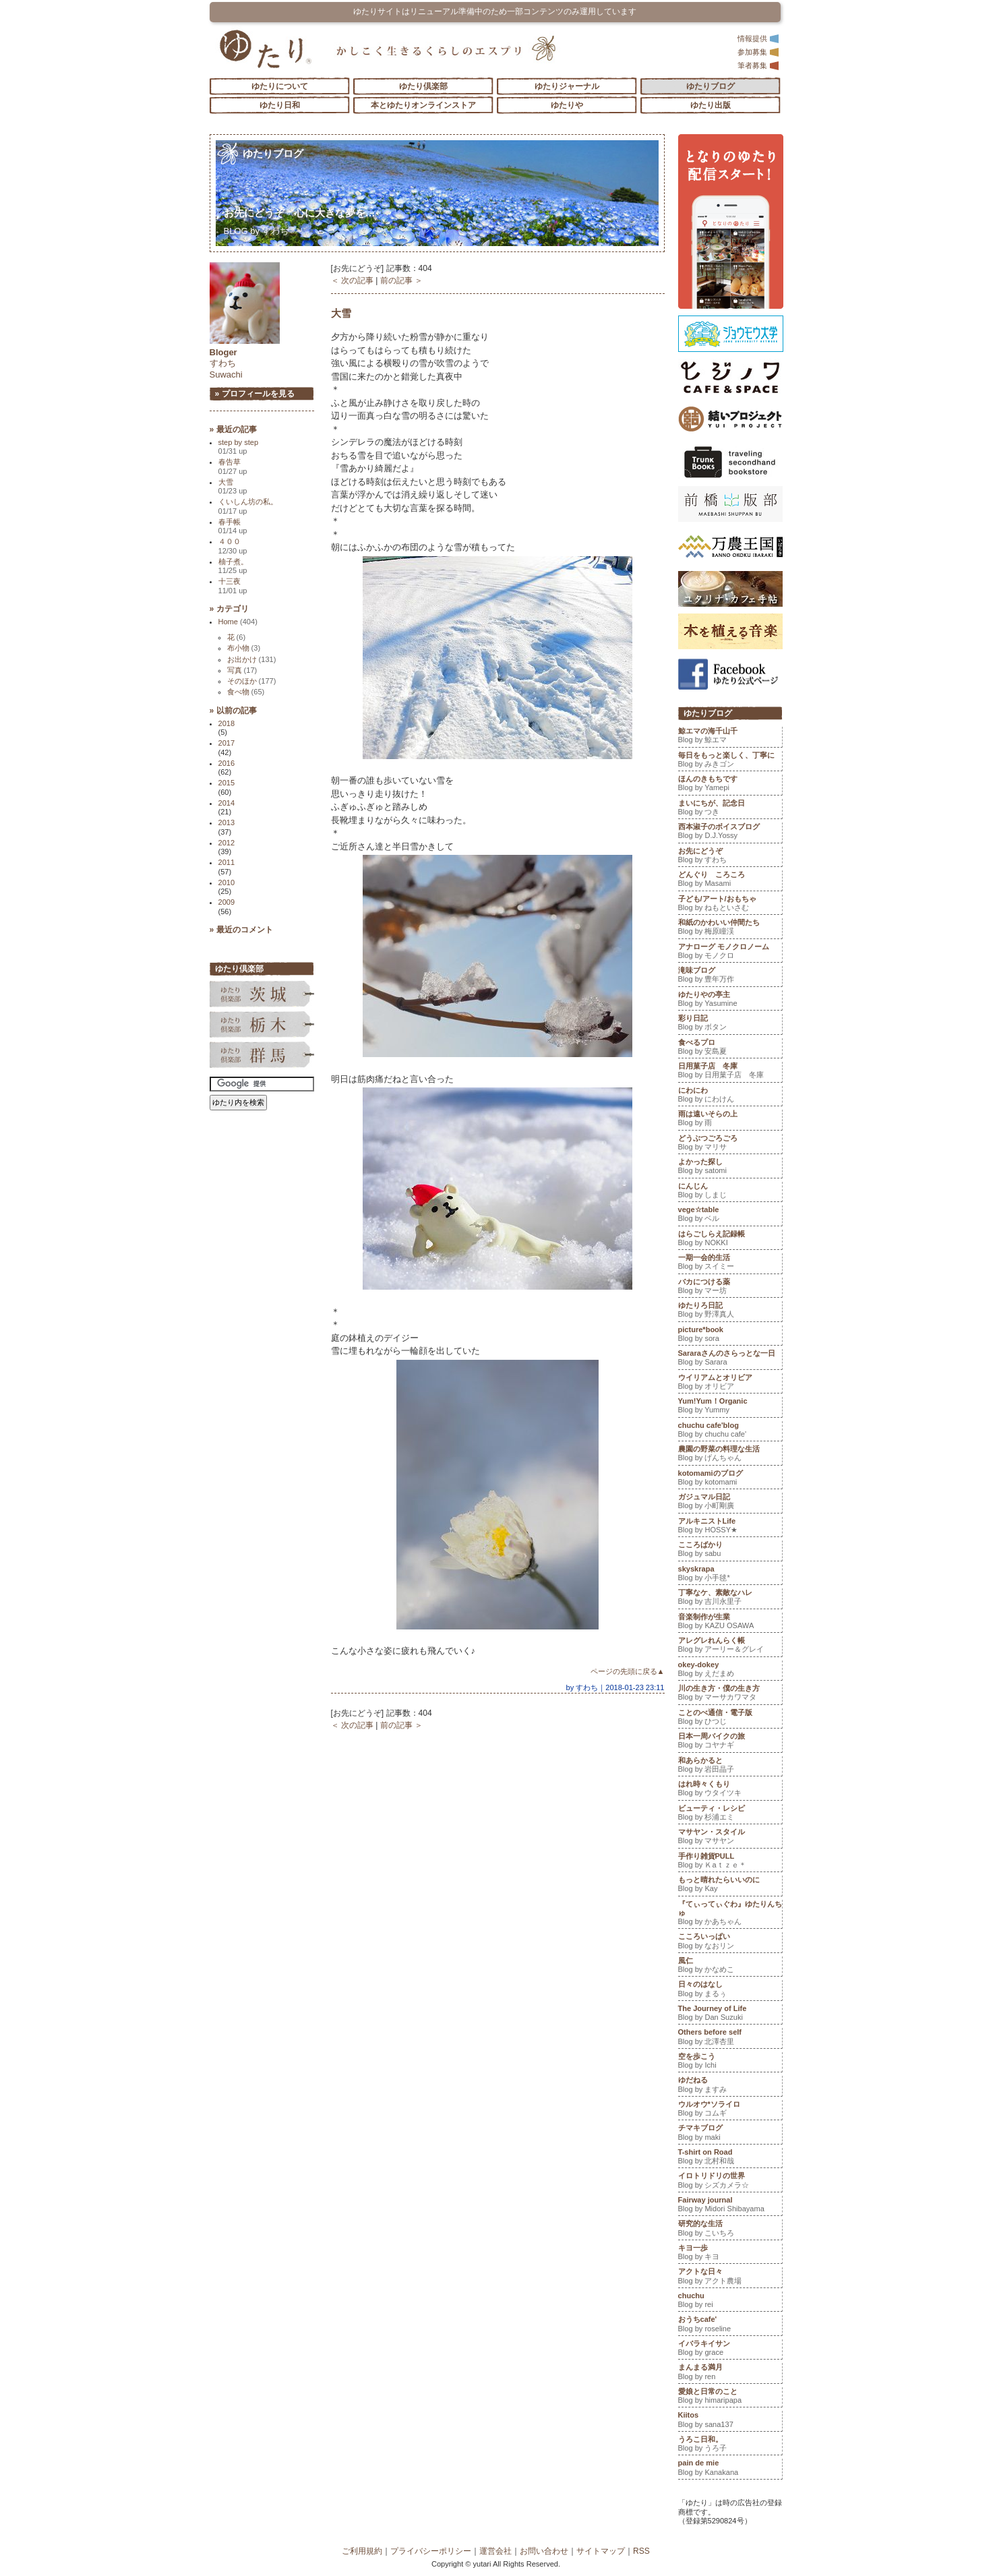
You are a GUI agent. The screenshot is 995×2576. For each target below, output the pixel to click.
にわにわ (730, 1096)
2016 (226, 763)
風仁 (730, 1966)
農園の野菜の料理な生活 (730, 1455)
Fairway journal (730, 2206)
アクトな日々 (730, 2277)
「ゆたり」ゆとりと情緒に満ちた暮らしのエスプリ (265, 49)
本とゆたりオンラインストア (423, 105)
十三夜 (232, 585)
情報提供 (758, 38)
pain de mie (730, 2469)
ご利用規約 (362, 2551)
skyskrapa (730, 1575)
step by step (238, 446)
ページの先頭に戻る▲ (628, 1671)
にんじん (730, 1192)
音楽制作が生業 (730, 1623)
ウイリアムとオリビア (730, 1383)
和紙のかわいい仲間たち (730, 928)
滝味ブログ (730, 976)
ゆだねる (730, 2086)
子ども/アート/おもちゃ (730, 905)
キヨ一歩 (730, 2254)
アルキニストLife (730, 1527)
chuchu (730, 2302)
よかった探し (730, 1168)
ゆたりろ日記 (730, 1311)
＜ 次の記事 (352, 280)
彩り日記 (730, 1024)
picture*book (730, 1335)
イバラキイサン (730, 2349)
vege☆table (730, 1215)
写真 (242, 670)
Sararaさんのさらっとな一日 (730, 1359)
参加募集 (758, 52)
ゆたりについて (279, 86)
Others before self (730, 2038)
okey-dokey (730, 1670)
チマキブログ (730, 2134)
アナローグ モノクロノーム (730, 952)
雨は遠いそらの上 (730, 1120)
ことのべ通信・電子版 (730, 1718)
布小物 (244, 648)
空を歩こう (730, 2062)
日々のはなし (730, 1990)
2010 (226, 882)
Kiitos (730, 2421)
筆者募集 (758, 65)
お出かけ (251, 659)
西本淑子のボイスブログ (730, 832)
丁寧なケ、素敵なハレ (730, 1598)
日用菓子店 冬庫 (730, 1072)
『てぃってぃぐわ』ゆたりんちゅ (730, 1914)
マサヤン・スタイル (730, 1838)
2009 (226, 902)
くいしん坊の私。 (248, 506)
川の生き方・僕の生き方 (730, 1694)
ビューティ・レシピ (730, 1814)
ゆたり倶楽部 (423, 86)
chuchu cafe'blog (730, 1431)
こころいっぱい (730, 1942)
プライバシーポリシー (430, 2551)
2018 (226, 723)
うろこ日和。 (730, 2445)
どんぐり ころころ (730, 880)
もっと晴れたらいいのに (730, 1886)
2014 (226, 803)
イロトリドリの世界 (730, 2181)
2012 (226, 843)
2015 (226, 783)
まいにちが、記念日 (730, 809)
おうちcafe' (730, 2325)
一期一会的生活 (730, 1263)
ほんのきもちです (730, 785)
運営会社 (495, 2551)
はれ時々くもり (730, 1790)
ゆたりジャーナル (567, 86)
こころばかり (730, 1550)
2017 (226, 743)
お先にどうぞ (299, 212)
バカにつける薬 (730, 1288)
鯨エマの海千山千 (730, 737)
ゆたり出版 (710, 105)
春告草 (232, 466)
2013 (226, 822)
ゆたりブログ (710, 86)
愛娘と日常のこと (730, 2397)
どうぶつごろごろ (730, 1144)
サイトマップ (600, 2551)
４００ (232, 545)
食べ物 (246, 692)
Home (238, 622)
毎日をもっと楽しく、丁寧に (730, 761)
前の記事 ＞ (401, 280)
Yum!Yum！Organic (730, 1407)
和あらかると (730, 1766)
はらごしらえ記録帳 (730, 1240)
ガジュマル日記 (730, 1503)
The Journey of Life (730, 2014)
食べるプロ (730, 1048)
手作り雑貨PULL (730, 1862)
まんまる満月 (730, 2373)
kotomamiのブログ (730, 1479)
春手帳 (232, 526)
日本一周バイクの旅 (730, 1742)
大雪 (341, 313)
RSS (641, 2551)
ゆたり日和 (280, 105)
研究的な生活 (730, 2229)
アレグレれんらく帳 (730, 1646)
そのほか (251, 681)
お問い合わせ (544, 2551)
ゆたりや (567, 105)
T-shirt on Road (730, 2158)
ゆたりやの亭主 (730, 1000)
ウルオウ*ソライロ (730, 2110)
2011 (226, 862)
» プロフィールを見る (255, 393)
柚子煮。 (233, 566)
